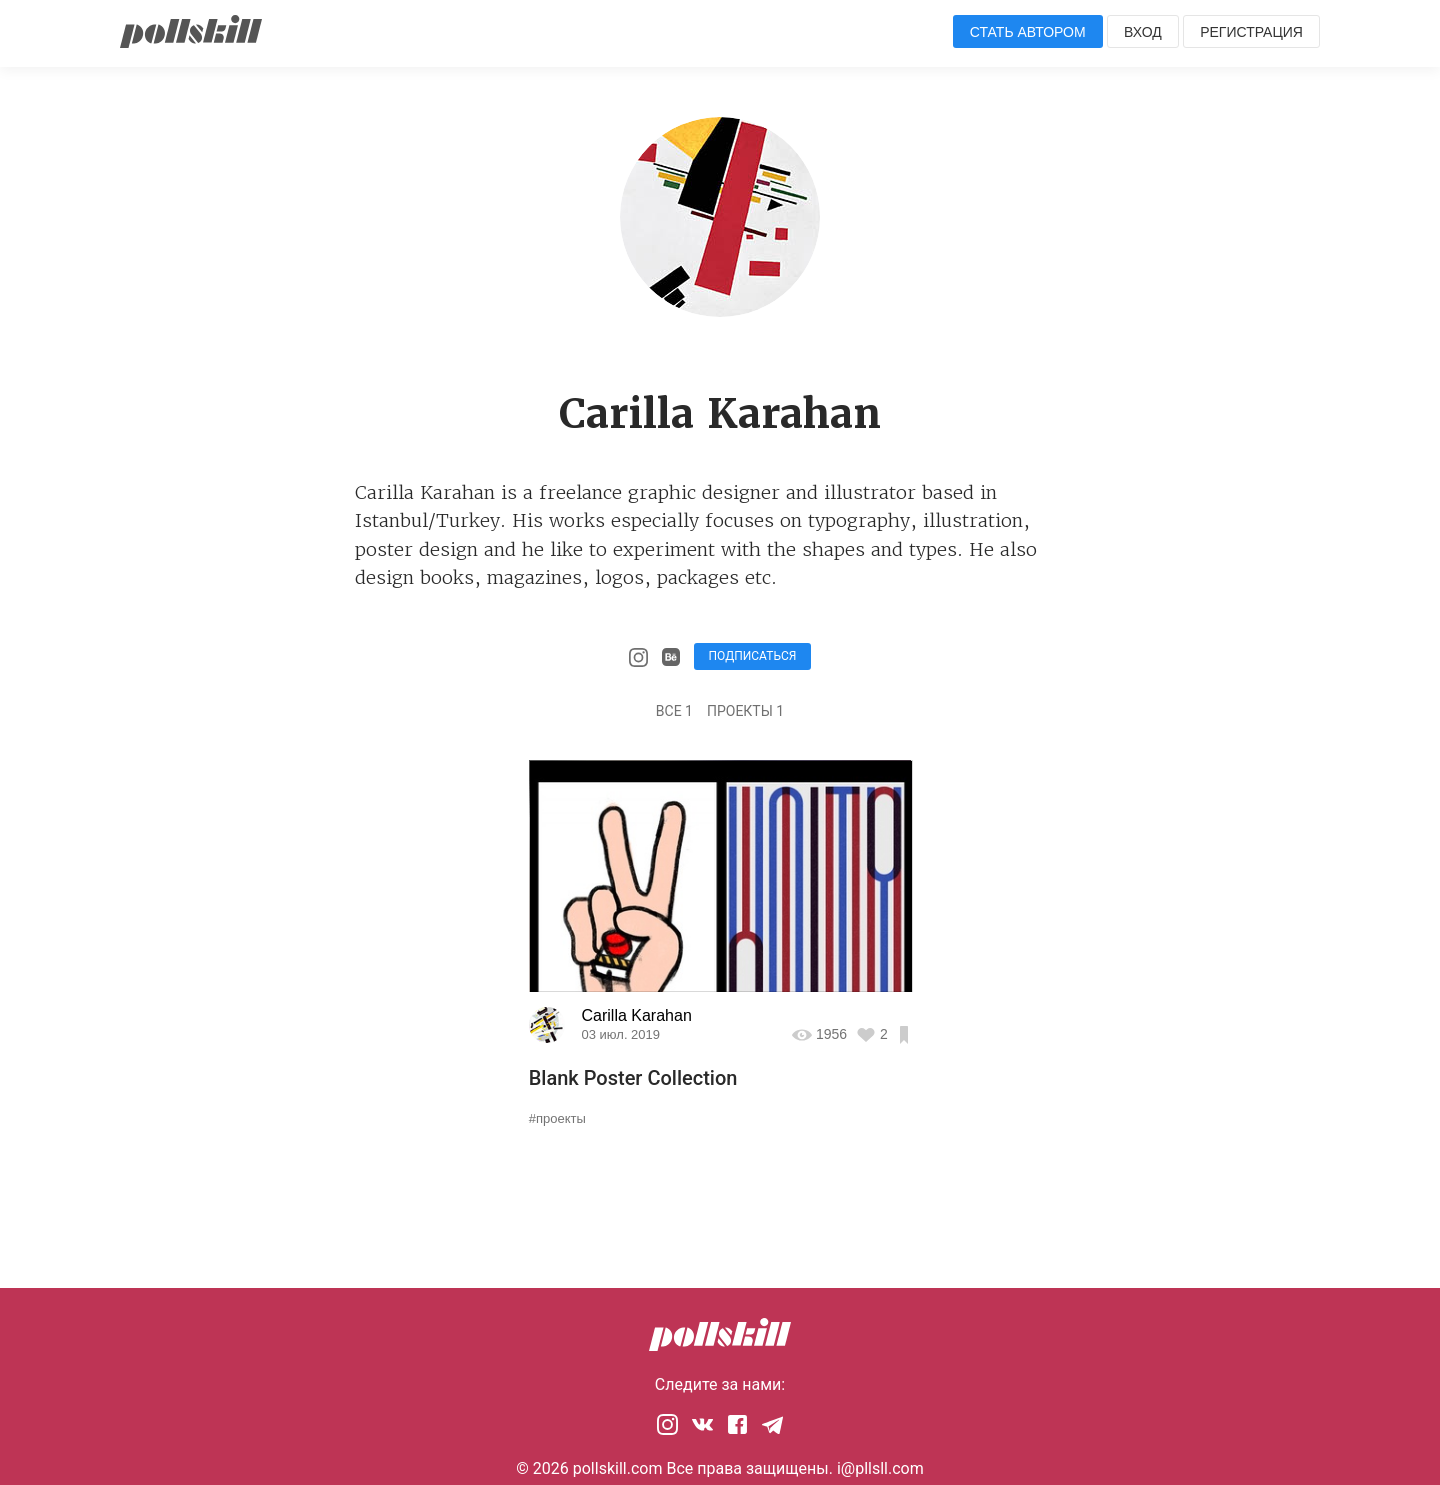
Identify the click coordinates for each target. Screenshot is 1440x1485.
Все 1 (674, 711)
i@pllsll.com (880, 1468)
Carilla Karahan (637, 1015)
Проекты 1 (745, 711)
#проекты (557, 1118)
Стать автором (1028, 32)
